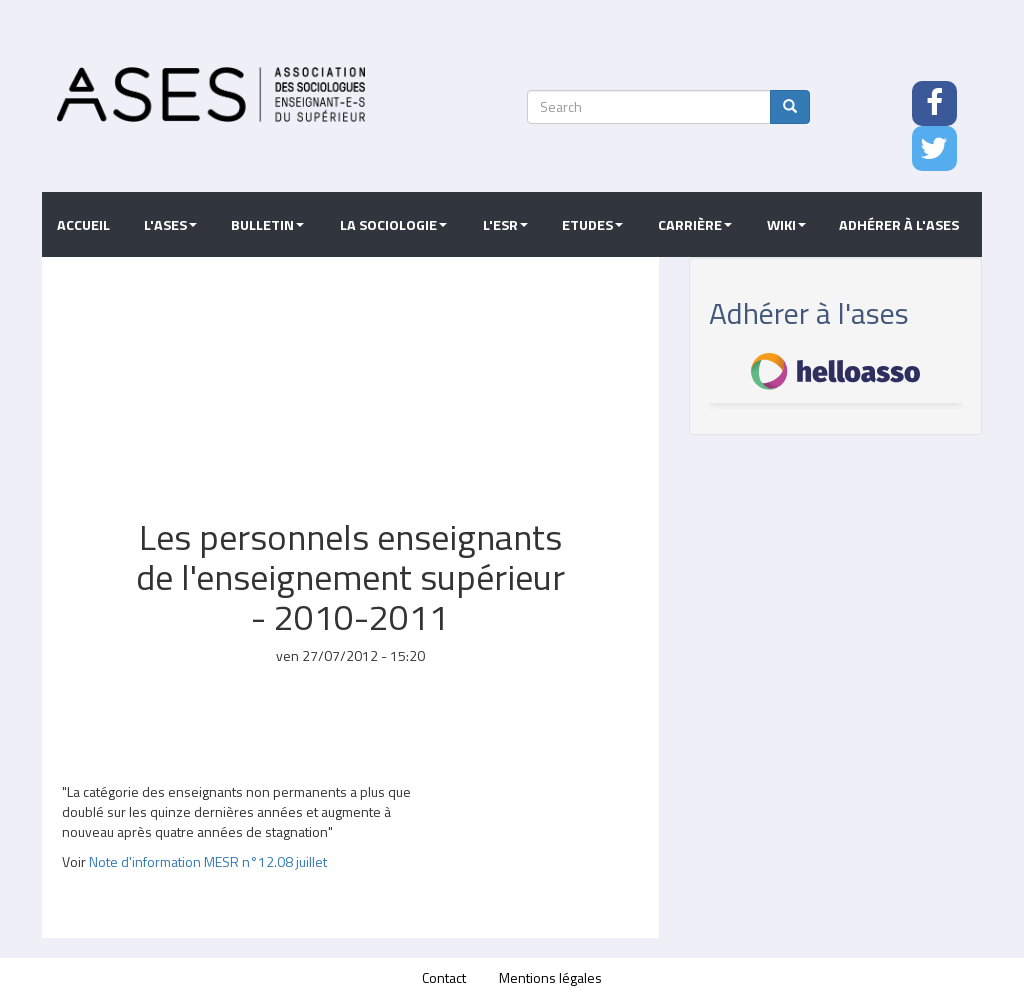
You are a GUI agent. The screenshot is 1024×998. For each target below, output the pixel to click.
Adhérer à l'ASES (899, 225)
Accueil (83, 225)
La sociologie (393, 225)
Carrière (695, 225)
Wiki (786, 225)
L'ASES (170, 225)
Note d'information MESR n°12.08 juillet (208, 861)
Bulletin (267, 225)
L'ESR (505, 225)
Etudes (592, 225)
